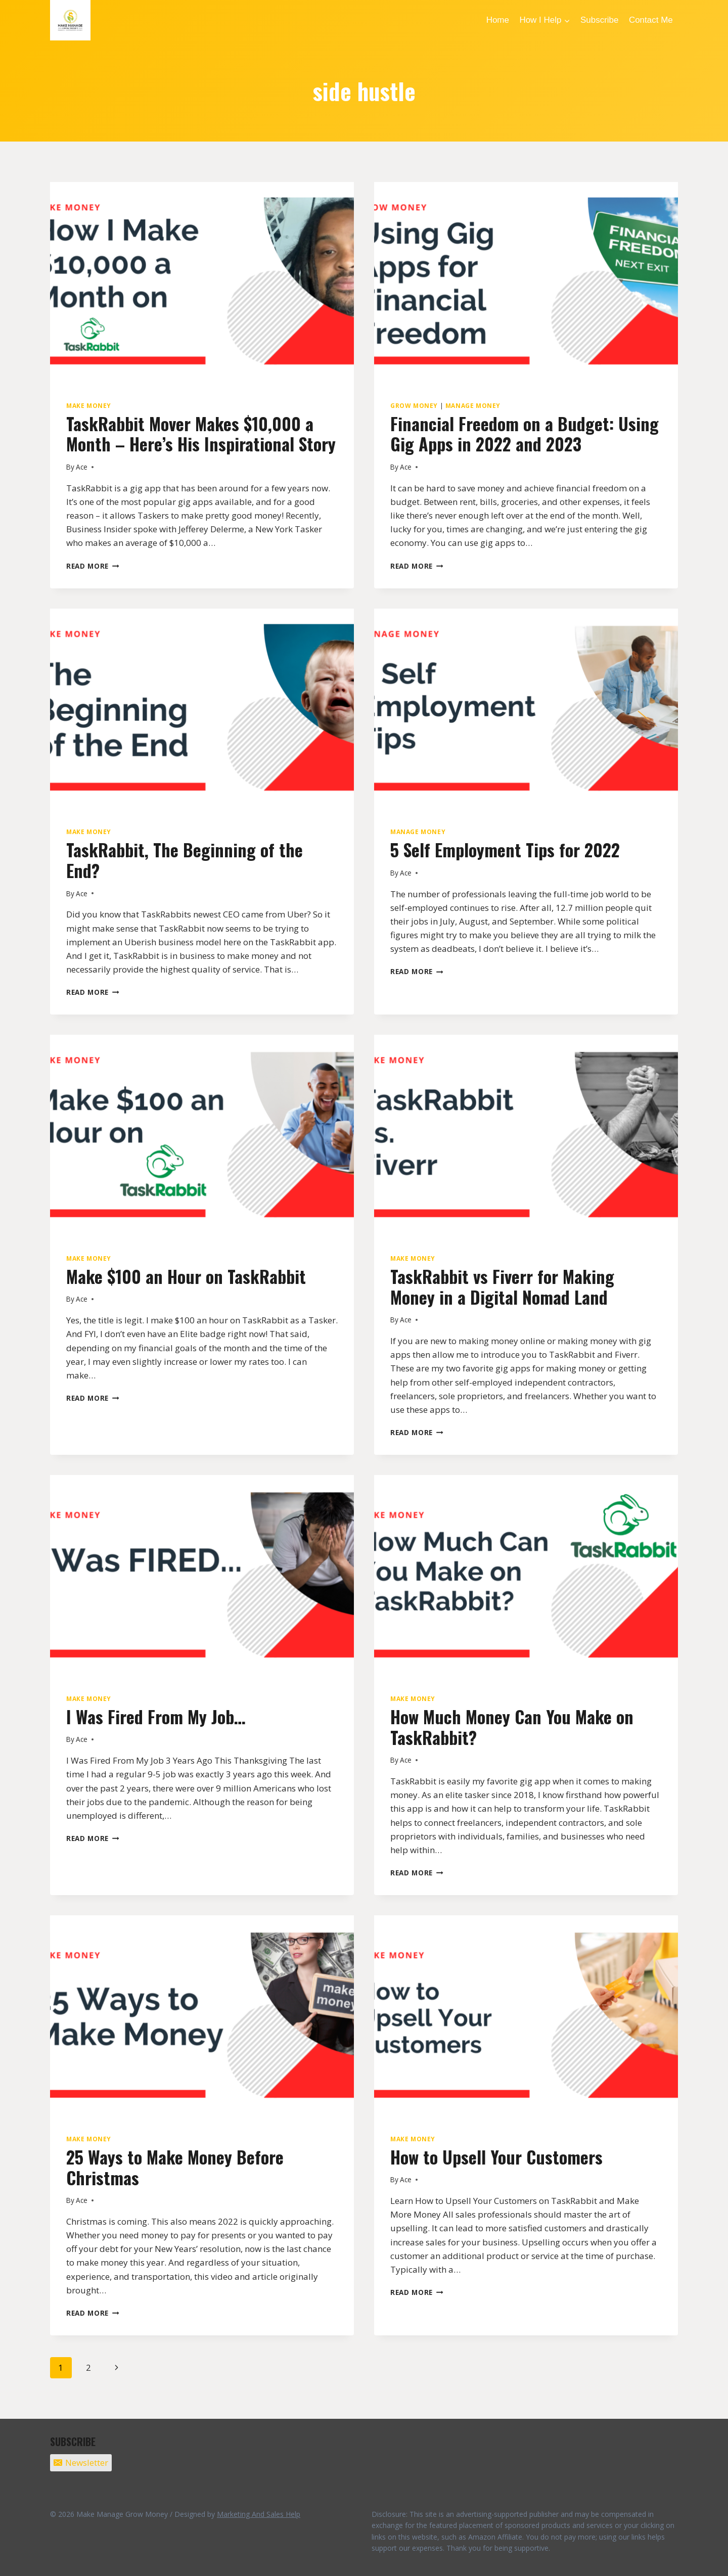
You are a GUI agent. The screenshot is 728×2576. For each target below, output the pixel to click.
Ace (81, 467)
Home (497, 20)
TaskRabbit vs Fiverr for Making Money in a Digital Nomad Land (502, 1286)
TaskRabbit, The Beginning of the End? (184, 860)
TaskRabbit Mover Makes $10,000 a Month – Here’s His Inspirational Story (201, 433)
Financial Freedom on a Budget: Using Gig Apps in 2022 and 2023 (524, 433)
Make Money (88, 405)
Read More (92, 566)
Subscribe (599, 20)
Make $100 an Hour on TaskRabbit (186, 1276)
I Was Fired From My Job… (156, 1716)
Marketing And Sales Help (258, 2514)
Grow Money (414, 405)
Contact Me (651, 20)
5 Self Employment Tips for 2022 (505, 849)
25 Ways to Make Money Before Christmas (175, 2167)
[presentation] (202, 283)
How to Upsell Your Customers (496, 2157)
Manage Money (472, 405)
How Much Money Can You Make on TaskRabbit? (511, 1727)
